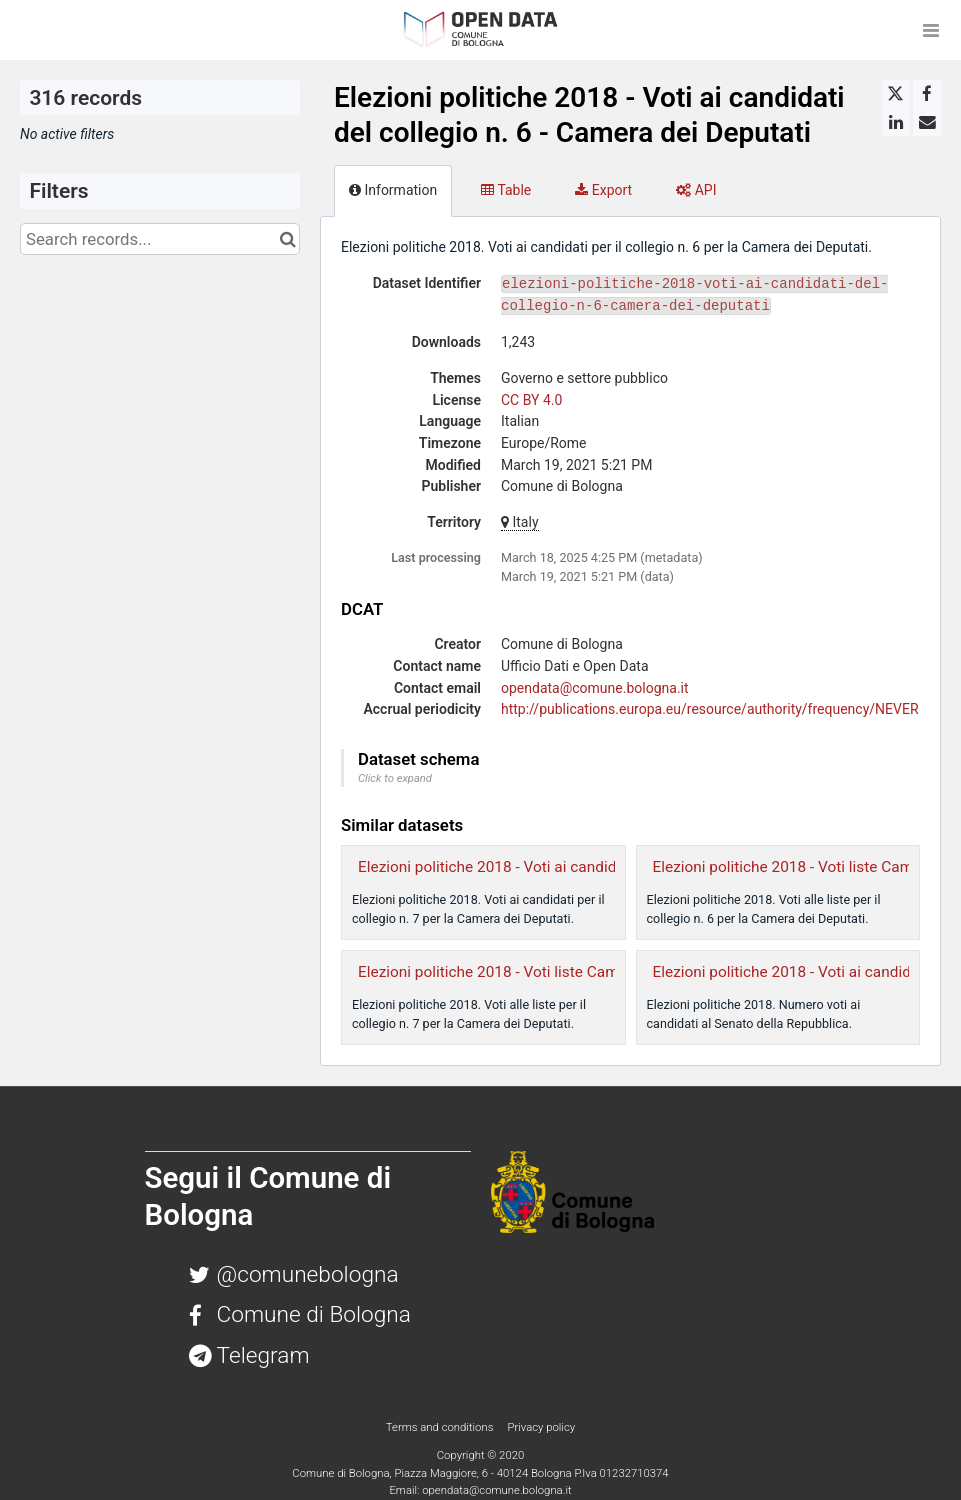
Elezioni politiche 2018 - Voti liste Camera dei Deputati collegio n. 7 (585, 972)
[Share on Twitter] (896, 94)
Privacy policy (541, 1427)
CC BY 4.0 (531, 400)
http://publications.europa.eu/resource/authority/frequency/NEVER (710, 709)
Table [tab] (506, 190)
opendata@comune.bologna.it (595, 688)
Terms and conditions (441, 1427)
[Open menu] (931, 30)
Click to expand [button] (395, 778)
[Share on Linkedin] (896, 122)
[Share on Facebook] (927, 94)
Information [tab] (393, 190)
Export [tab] (603, 190)
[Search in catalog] (287, 239)
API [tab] (696, 190)
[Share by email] (927, 122)
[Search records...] (160, 239)
